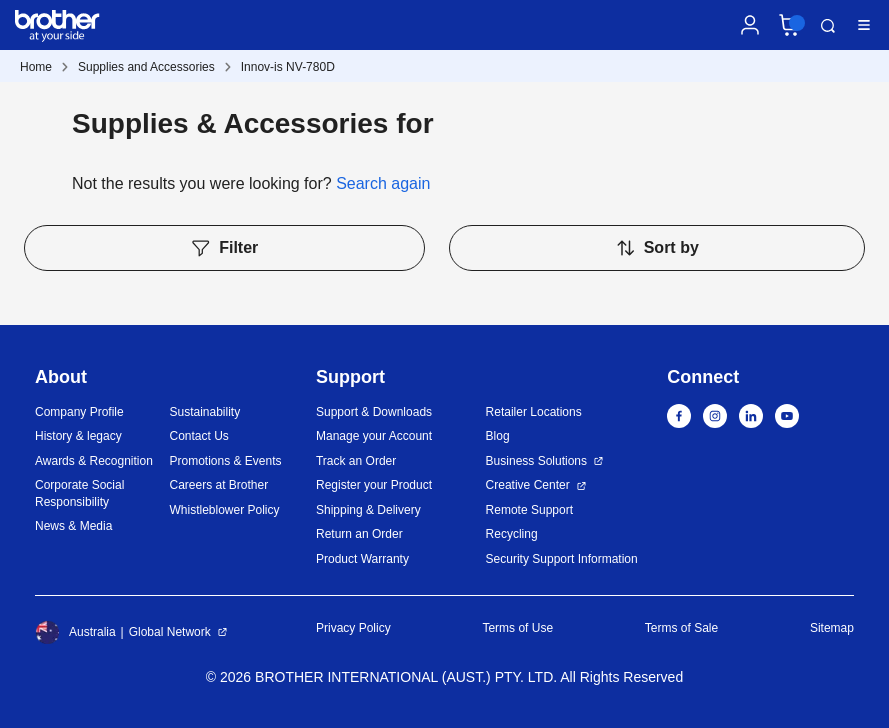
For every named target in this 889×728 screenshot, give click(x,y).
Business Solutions (536, 461)
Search (828, 26)
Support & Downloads (374, 412)
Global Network (170, 632)
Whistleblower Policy (224, 510)
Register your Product (374, 485)
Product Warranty (362, 559)
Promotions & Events (225, 461)
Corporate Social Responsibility (79, 493)
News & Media (73, 526)
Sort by (657, 248)
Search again (383, 183)
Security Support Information (562, 559)
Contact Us (198, 436)
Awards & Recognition (94, 461)
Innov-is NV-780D (288, 67)
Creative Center (528, 485)
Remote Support (529, 510)
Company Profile (79, 412)
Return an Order (359, 534)
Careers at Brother (218, 485)
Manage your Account (374, 436)
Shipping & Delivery (368, 510)
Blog (498, 436)
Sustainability (204, 412)
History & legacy (78, 436)
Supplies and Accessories (146, 67)
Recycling (512, 534)
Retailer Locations (534, 412)
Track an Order (356, 461)
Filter (224, 248)
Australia (75, 632)
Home (36, 67)
